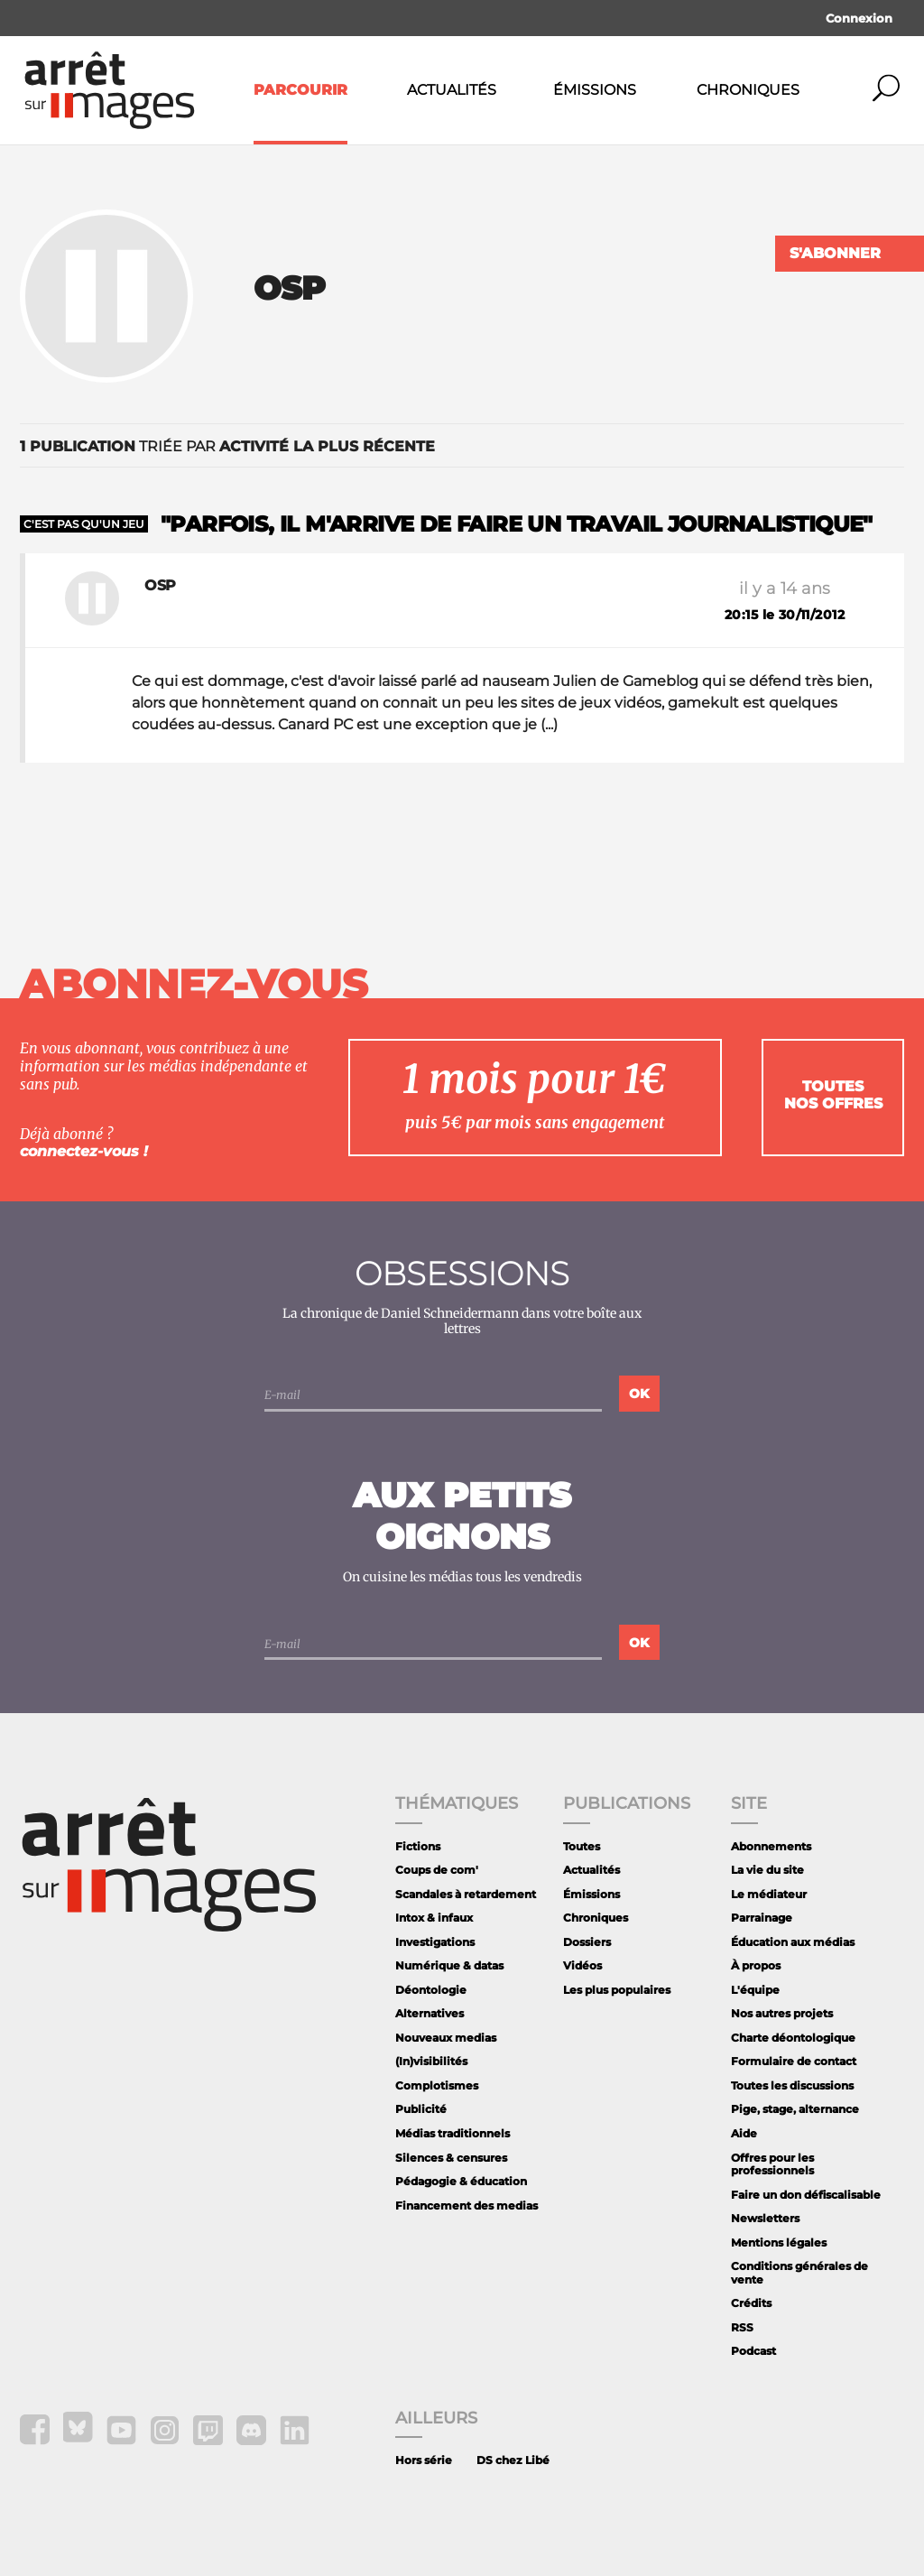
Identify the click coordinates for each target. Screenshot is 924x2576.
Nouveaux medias (445, 2037)
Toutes (581, 1846)
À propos (756, 1965)
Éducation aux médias (793, 1942)
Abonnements (771, 1846)
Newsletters (765, 2218)
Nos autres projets (782, 2013)
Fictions (417, 1846)
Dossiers (587, 1942)
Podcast (753, 2351)
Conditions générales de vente (799, 2272)
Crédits (751, 2303)
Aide (744, 2133)
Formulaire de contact (793, 2061)
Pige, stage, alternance (795, 2109)
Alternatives (429, 2013)
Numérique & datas (449, 1965)
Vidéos (582, 1965)
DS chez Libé (513, 2460)
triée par (227, 446)
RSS (742, 2327)
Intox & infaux (434, 1917)
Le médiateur (769, 1894)
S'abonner (835, 253)
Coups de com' (436, 1869)
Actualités (451, 89)
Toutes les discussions (792, 2085)
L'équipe (755, 1990)
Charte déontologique (793, 2037)
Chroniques (748, 89)
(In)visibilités (431, 2061)
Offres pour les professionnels (772, 2164)
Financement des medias (466, 2205)
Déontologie (431, 1990)
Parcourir (300, 89)
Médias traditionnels (452, 2133)
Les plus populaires (616, 1990)
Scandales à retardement (465, 1894)
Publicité (421, 2109)
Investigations (435, 1942)
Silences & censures (451, 2157)
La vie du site (767, 1869)
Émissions (594, 89)
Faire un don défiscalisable (806, 2194)
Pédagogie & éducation (461, 2181)
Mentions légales (779, 2242)
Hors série (423, 2460)
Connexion (859, 18)
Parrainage (761, 1917)
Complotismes (436, 2085)
